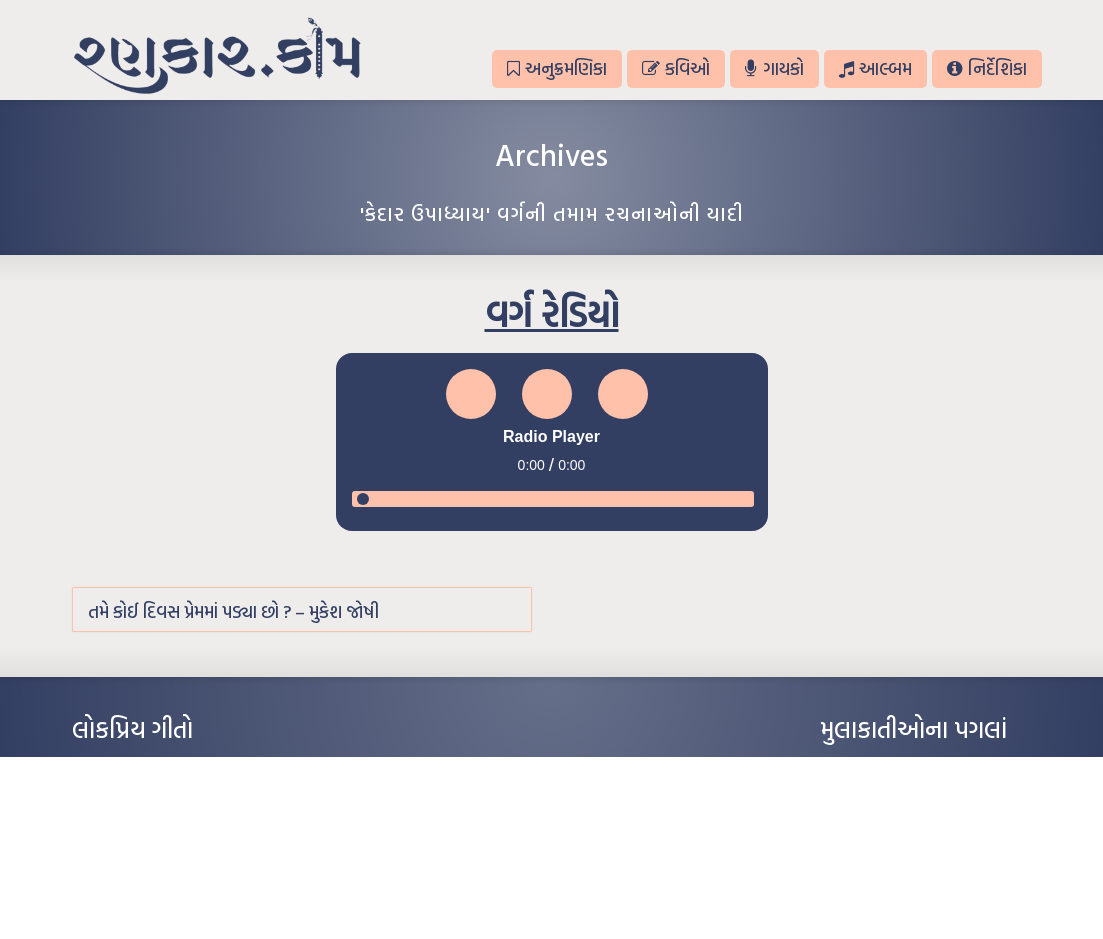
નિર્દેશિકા (986, 68)
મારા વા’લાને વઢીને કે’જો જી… (141, 798)
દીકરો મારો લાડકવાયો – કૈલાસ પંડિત (157, 858)
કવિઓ (676, 68)
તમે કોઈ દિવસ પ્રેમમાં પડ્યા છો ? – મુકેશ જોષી (233, 611)
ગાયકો (774, 68)
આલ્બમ (875, 68)
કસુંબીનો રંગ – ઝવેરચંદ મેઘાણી (144, 888)
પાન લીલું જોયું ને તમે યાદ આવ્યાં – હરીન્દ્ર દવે (177, 828)
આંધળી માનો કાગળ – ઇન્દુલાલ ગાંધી (156, 768)
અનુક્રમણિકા (557, 68)
